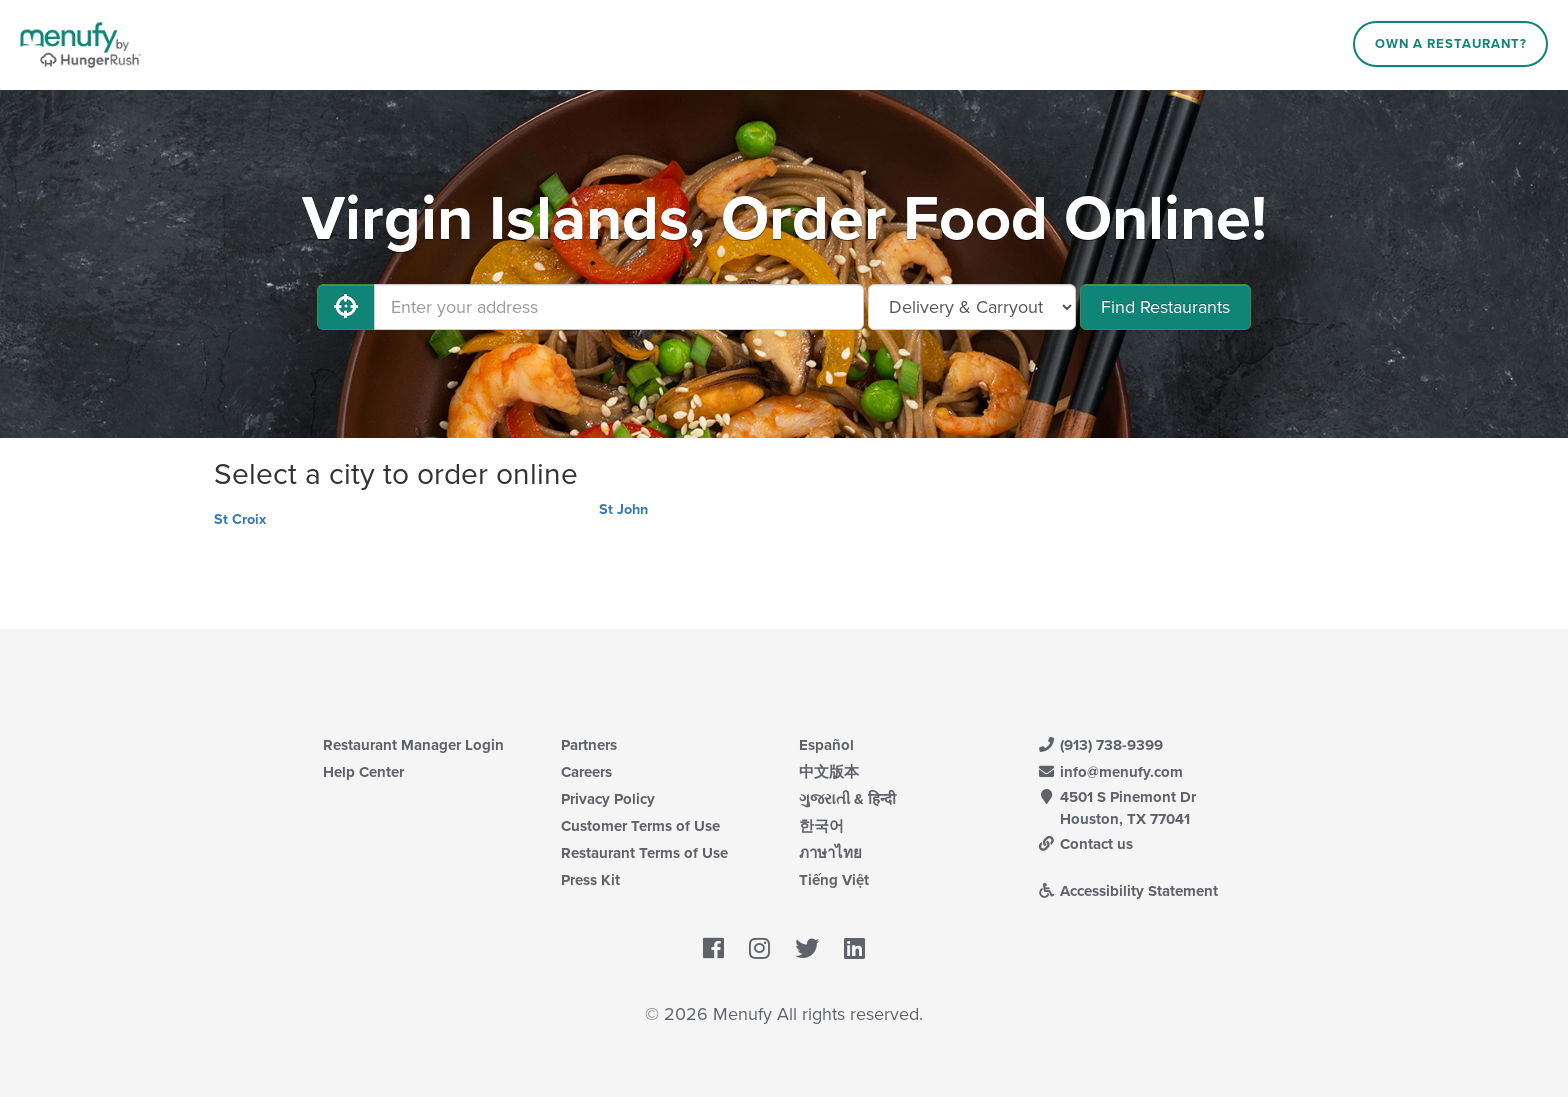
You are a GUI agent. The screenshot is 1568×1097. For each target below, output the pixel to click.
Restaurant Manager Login (413, 745)
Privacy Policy (608, 799)
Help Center (363, 772)
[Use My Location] (346, 307)
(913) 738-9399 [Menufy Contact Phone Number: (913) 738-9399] (1100, 745)
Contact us (1085, 844)
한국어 (821, 826)
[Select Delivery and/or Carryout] (972, 307)
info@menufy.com (1110, 772)
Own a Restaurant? (1451, 44)
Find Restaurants (1165, 307)
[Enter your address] (619, 307)
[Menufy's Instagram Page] (759, 949)
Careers (586, 772)
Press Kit (590, 880)
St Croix (240, 519)
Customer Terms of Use (640, 826)
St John (623, 509)
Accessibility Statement (1127, 891)
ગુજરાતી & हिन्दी (847, 799)
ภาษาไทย (830, 853)
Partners (589, 745)
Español (826, 745)
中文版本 (829, 772)
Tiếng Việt (834, 880)
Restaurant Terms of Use (644, 853)
